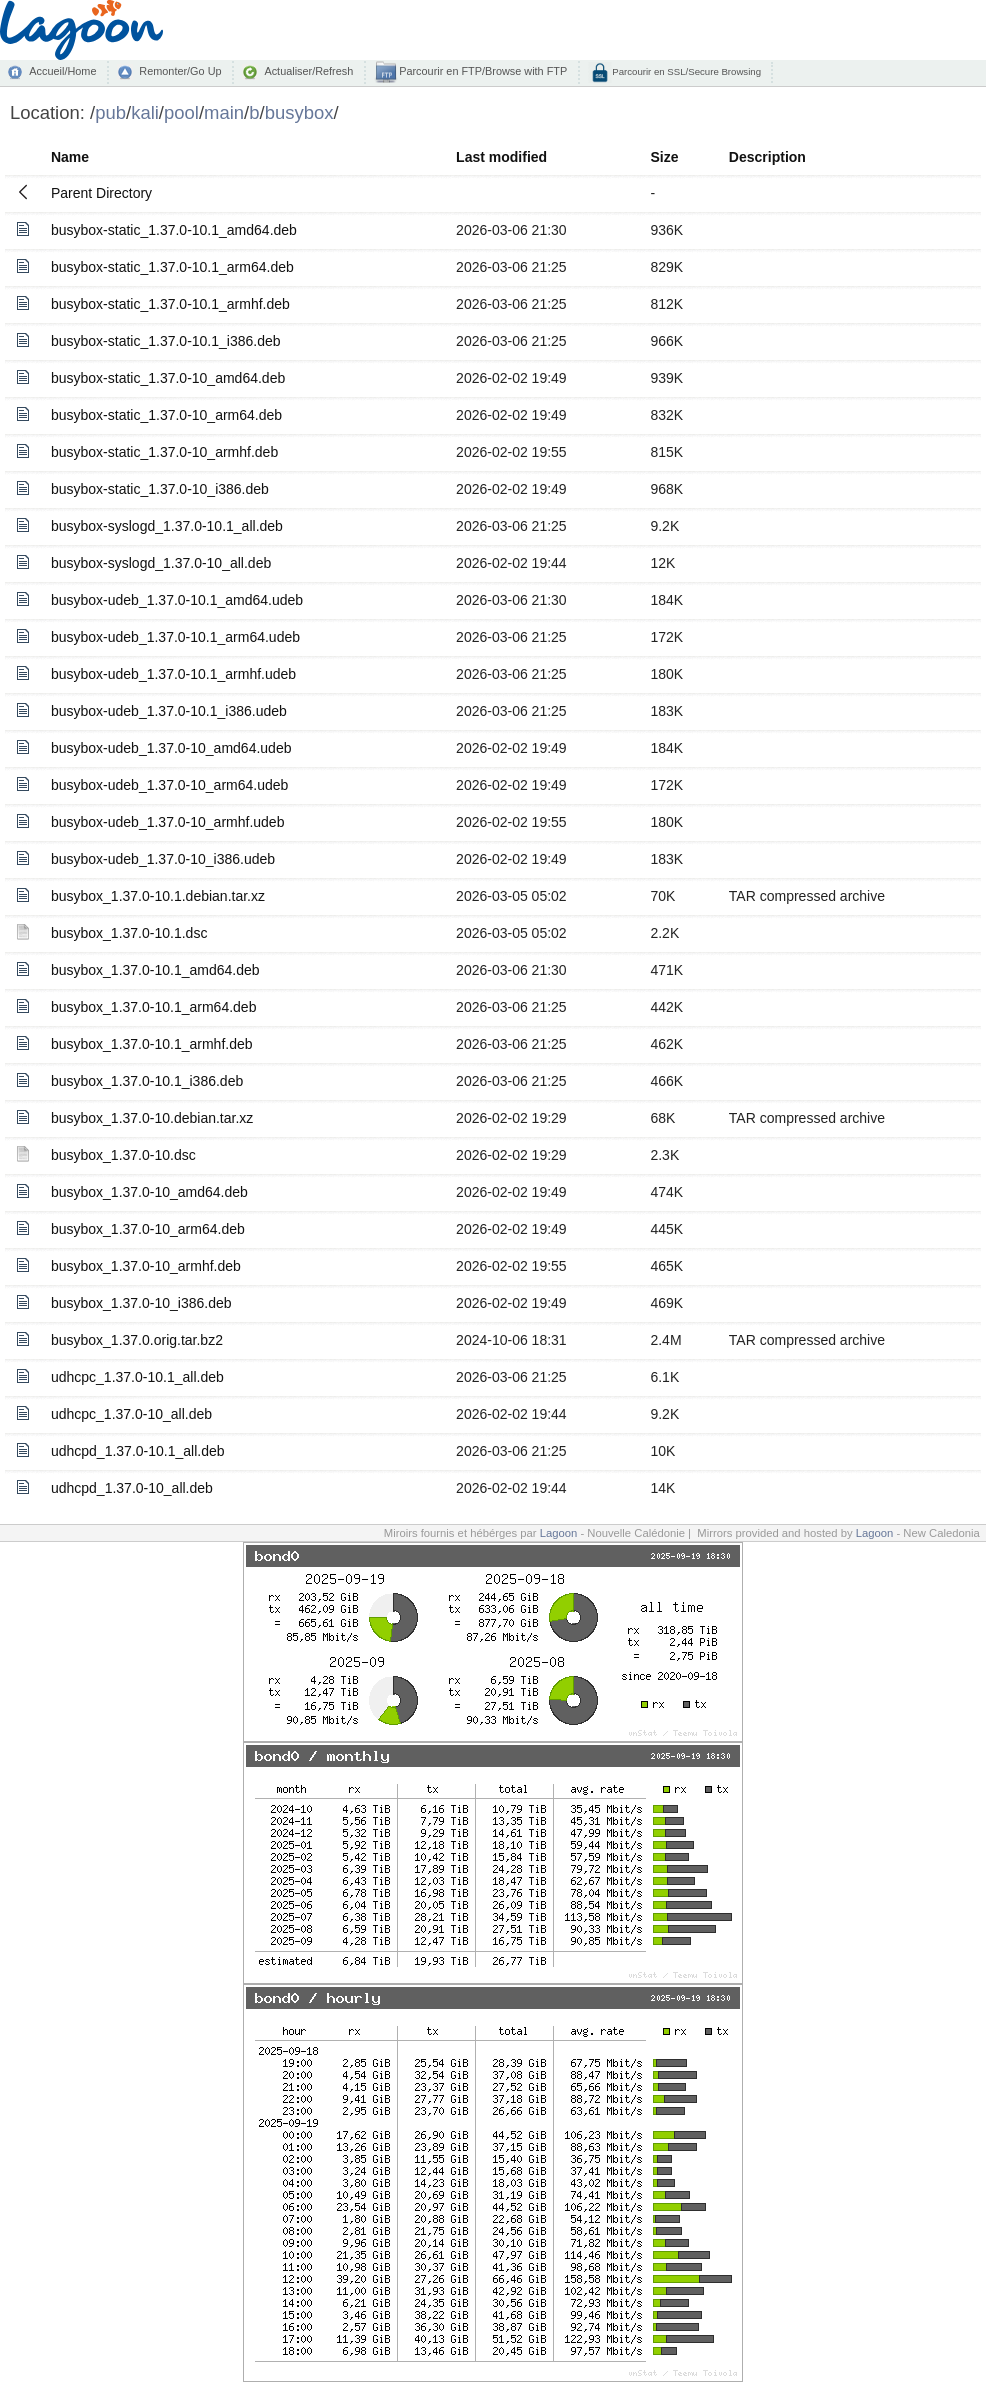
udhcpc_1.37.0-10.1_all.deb (137, 1377)
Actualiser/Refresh (308, 71)
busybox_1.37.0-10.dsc (123, 1155)
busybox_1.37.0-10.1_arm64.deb (153, 1007)
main (224, 112)
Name (70, 157)
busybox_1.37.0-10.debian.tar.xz (152, 1118)
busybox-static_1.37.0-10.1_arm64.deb (172, 267)
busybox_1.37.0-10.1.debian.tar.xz (158, 896)
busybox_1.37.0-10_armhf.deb (146, 1266)
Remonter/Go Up (180, 71)
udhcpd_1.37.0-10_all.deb (132, 1488)
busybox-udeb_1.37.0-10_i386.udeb (163, 859)
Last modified (501, 157)
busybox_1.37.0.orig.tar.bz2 (137, 1340)
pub (110, 112)
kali (145, 112)
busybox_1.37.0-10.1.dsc (129, 933)
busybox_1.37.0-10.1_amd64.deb (155, 970)
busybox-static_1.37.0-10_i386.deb (160, 489)
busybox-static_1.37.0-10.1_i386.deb (166, 341)
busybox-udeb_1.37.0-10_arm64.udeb (169, 785)
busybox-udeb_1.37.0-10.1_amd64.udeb (177, 600)
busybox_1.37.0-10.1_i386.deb (147, 1081)
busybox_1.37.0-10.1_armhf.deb (152, 1044)
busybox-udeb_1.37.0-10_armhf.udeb (168, 822)
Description (767, 157)
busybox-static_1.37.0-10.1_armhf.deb (170, 304)
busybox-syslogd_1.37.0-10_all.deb (161, 563)
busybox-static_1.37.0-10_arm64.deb (166, 415)
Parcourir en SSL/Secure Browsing (685, 71)
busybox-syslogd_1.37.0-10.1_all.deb (167, 526)
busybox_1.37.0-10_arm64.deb (148, 1229)
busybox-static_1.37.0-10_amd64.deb (168, 378)
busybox (299, 112)
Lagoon (559, 1533)
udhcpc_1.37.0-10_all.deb (131, 1414)
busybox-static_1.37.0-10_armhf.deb (164, 452)
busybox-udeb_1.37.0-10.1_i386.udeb (169, 711)
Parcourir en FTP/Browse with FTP (481, 71)
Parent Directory (101, 193)
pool (181, 112)
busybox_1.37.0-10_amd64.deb (149, 1192)
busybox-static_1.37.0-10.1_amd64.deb (174, 230)
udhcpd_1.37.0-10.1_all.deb (138, 1451)
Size (664, 157)
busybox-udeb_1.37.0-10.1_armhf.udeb (173, 674)
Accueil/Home (62, 71)
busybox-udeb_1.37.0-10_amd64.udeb (171, 748)
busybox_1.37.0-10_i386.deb (141, 1303)
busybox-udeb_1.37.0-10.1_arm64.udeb (175, 637)
